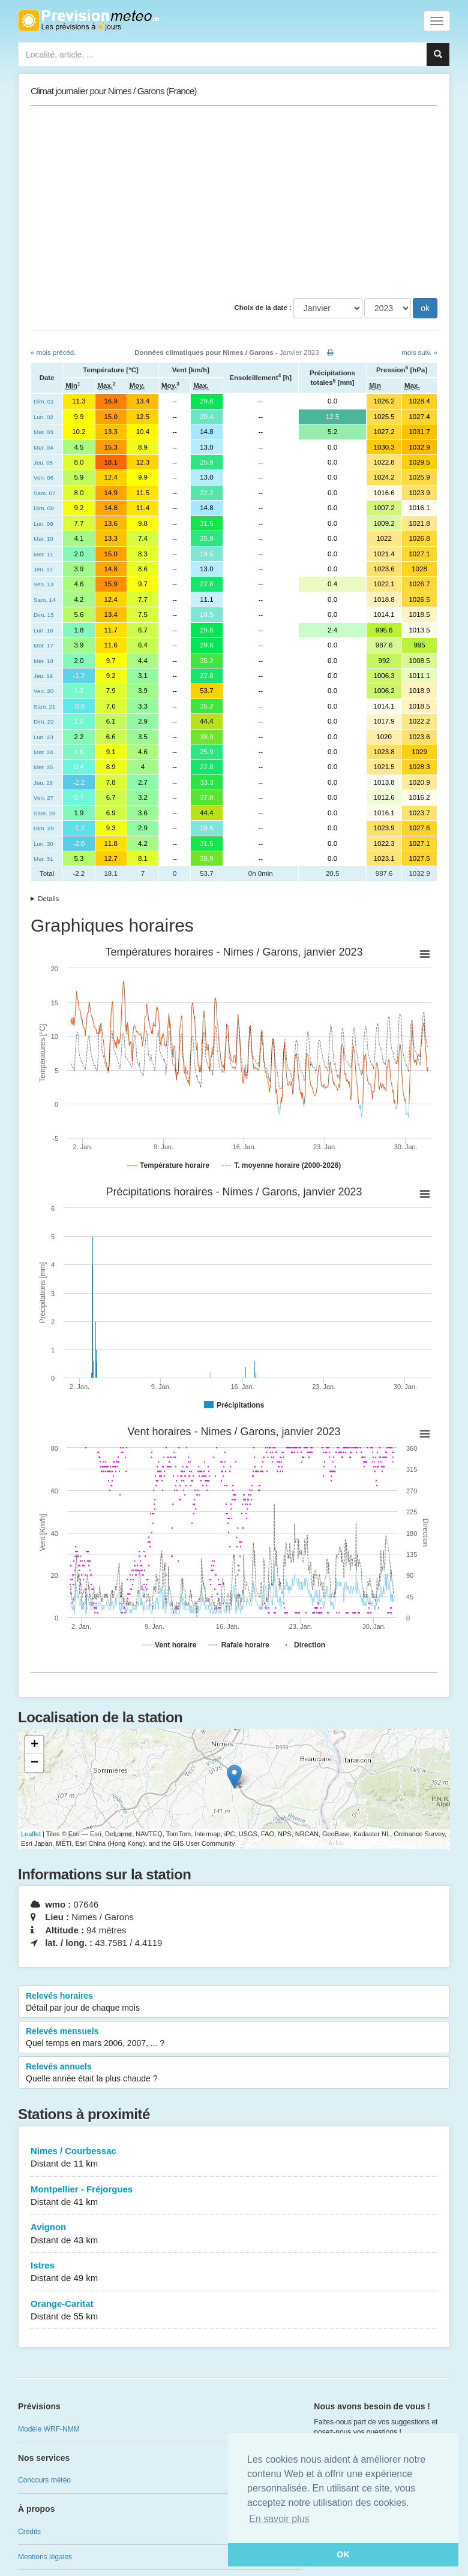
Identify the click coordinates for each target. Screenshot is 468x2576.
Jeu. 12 (43, 569)
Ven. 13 (43, 584)
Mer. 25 (43, 767)
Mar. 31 (43, 858)
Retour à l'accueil (88, 20)
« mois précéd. (53, 352)
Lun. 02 (43, 417)
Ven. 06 (43, 477)
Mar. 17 (43, 645)
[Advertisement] (234, 202)
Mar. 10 (43, 538)
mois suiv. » (419, 352)
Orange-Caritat (234, 2310)
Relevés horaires (234, 2002)
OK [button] (343, 2554)
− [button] (34, 1763)
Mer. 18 (43, 661)
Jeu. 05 (43, 462)
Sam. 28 (44, 813)
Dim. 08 (44, 508)
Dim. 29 (44, 828)
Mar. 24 (43, 752)
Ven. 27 (43, 797)
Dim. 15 (44, 614)
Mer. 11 (43, 554)
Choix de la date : (262, 307)
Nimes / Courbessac (234, 2158)
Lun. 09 (43, 523)
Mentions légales (45, 2557)
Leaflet (31, 1833)
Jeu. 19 (43, 676)
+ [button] (34, 1745)
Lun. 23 (43, 737)
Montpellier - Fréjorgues (234, 2196)
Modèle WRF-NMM (49, 2429)
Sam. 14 (44, 599)
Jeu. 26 (43, 782)
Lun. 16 (43, 630)
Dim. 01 (44, 401)
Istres (234, 2272)
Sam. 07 (44, 493)
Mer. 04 (43, 447)
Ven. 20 (43, 691)
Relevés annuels (234, 2073)
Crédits (29, 2531)
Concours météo (44, 2480)
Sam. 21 (44, 706)
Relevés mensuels (234, 2037)
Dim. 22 (44, 721)
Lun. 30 (43, 843)
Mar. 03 (43, 432)
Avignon (234, 2234)
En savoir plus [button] (279, 2519)
